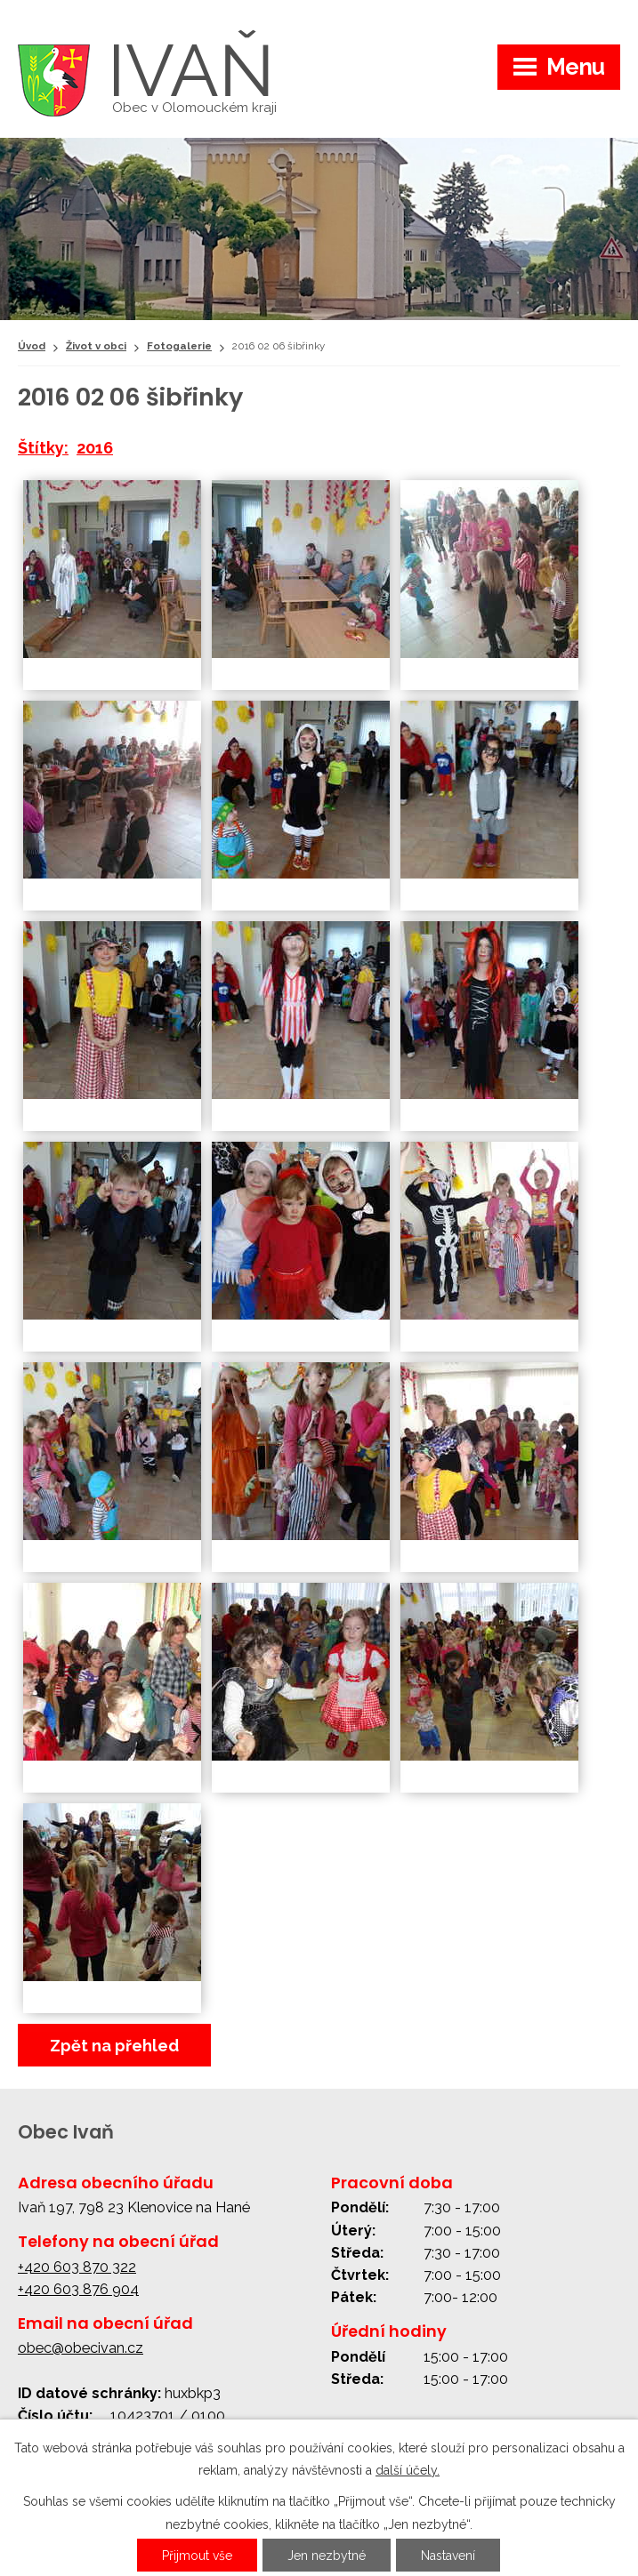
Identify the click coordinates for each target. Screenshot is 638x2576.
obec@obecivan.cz (80, 2347)
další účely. (408, 2470)
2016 (95, 447)
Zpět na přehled (114, 2045)
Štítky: (43, 447)
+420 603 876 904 (78, 2289)
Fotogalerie (179, 346)
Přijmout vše (197, 2555)
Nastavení (448, 2555)
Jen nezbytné (326, 2555)
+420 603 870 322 (77, 2267)
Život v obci (96, 346)
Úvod (31, 346)
